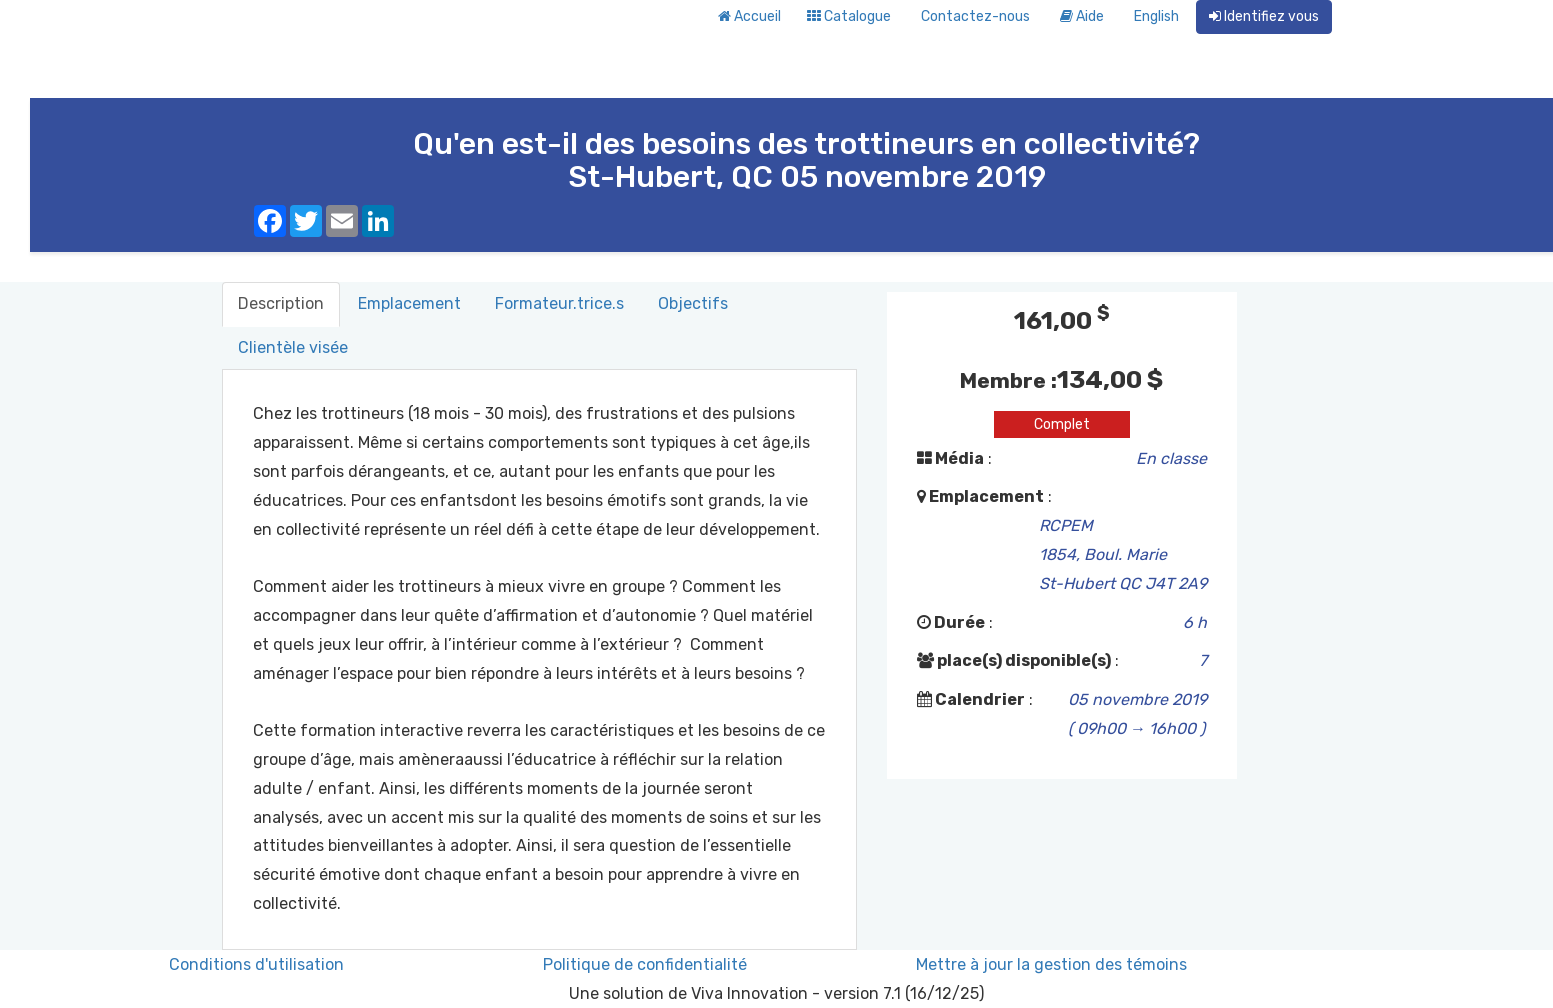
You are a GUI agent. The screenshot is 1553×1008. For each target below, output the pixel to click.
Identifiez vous (1264, 16)
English (1156, 16)
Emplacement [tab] (409, 303)
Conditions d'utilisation (256, 964)
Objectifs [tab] (693, 303)
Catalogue (849, 16)
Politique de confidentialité (645, 964)
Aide (1082, 16)
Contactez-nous (975, 16)
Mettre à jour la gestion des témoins (1051, 964)
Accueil (749, 16)
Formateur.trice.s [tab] (559, 303)
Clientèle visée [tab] (293, 347)
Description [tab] (281, 303)
